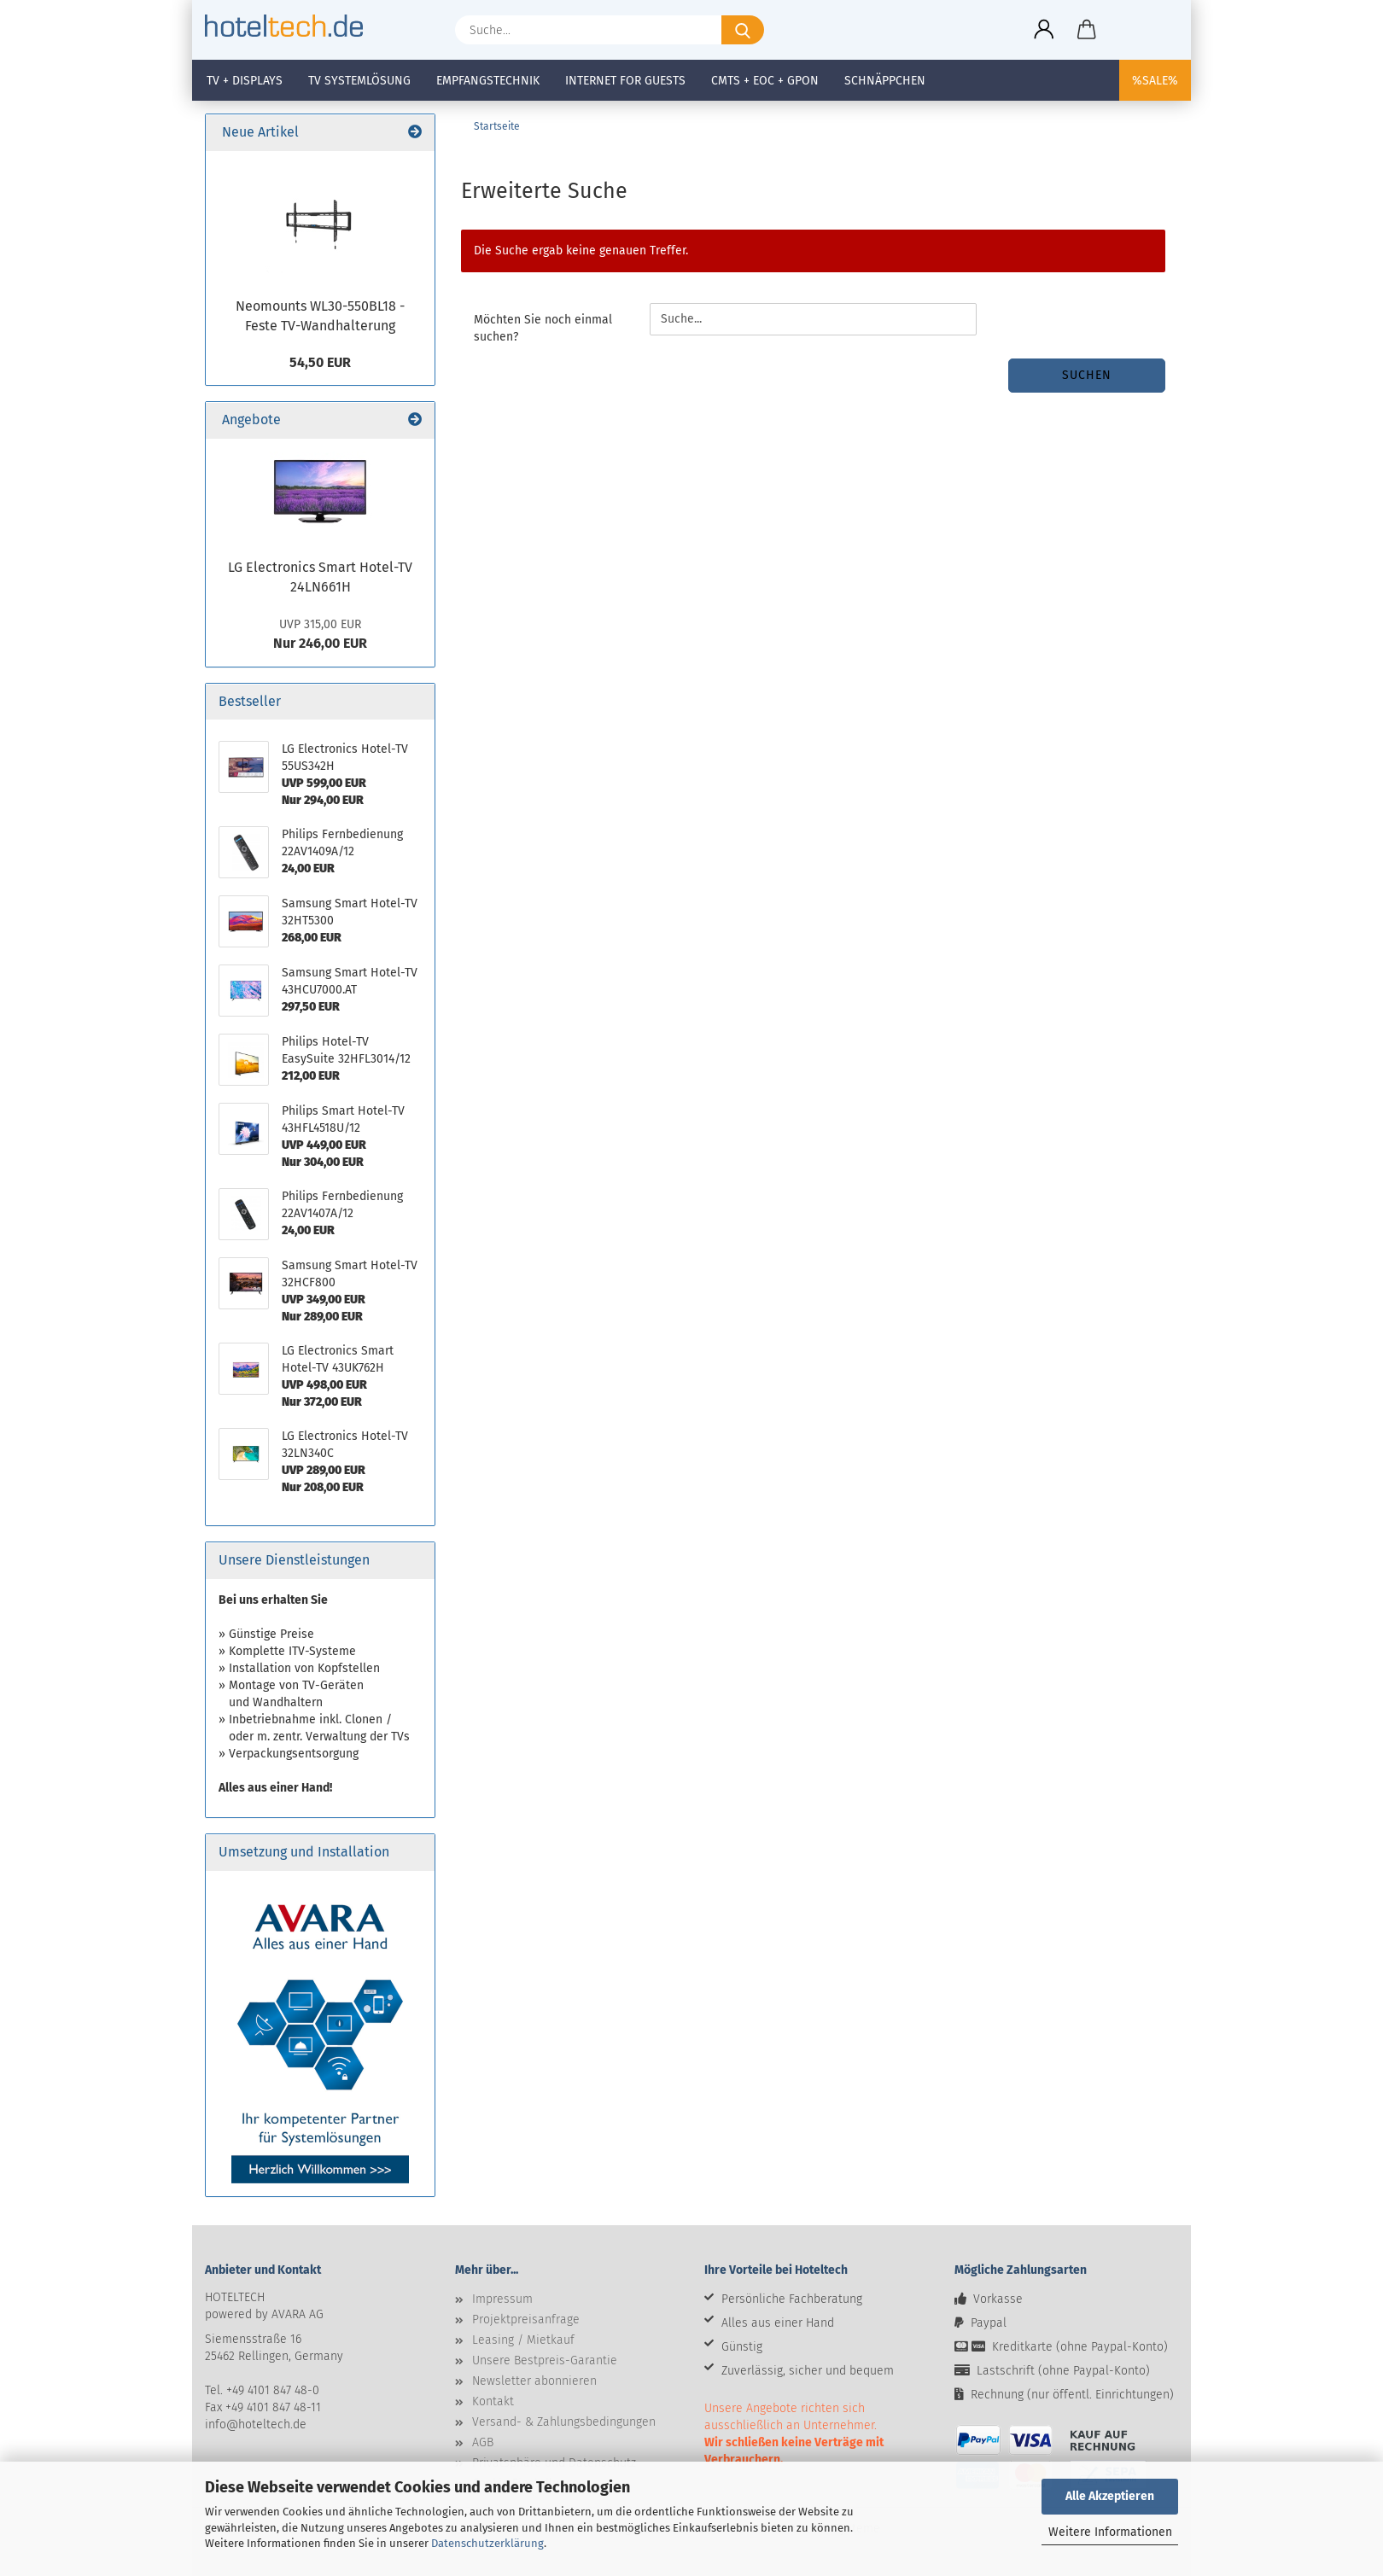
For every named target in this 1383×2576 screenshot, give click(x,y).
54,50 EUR (320, 362)
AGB (482, 2442)
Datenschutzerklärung (487, 2543)
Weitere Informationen (1110, 2532)
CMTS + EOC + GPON (765, 80)
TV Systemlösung (359, 80)
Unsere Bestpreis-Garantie (544, 2360)
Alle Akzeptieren (1109, 2496)
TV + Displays (245, 80)
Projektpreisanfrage (526, 2319)
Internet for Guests (625, 80)
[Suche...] (742, 29)
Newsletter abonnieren (534, 2381)
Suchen (1087, 375)
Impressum (502, 2299)
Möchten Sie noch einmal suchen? (543, 328)
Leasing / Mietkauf (523, 2340)
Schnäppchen (884, 80)
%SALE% (1155, 80)
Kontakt (493, 2401)
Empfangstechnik (488, 80)
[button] (1044, 30)
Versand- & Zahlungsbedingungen (564, 2422)
